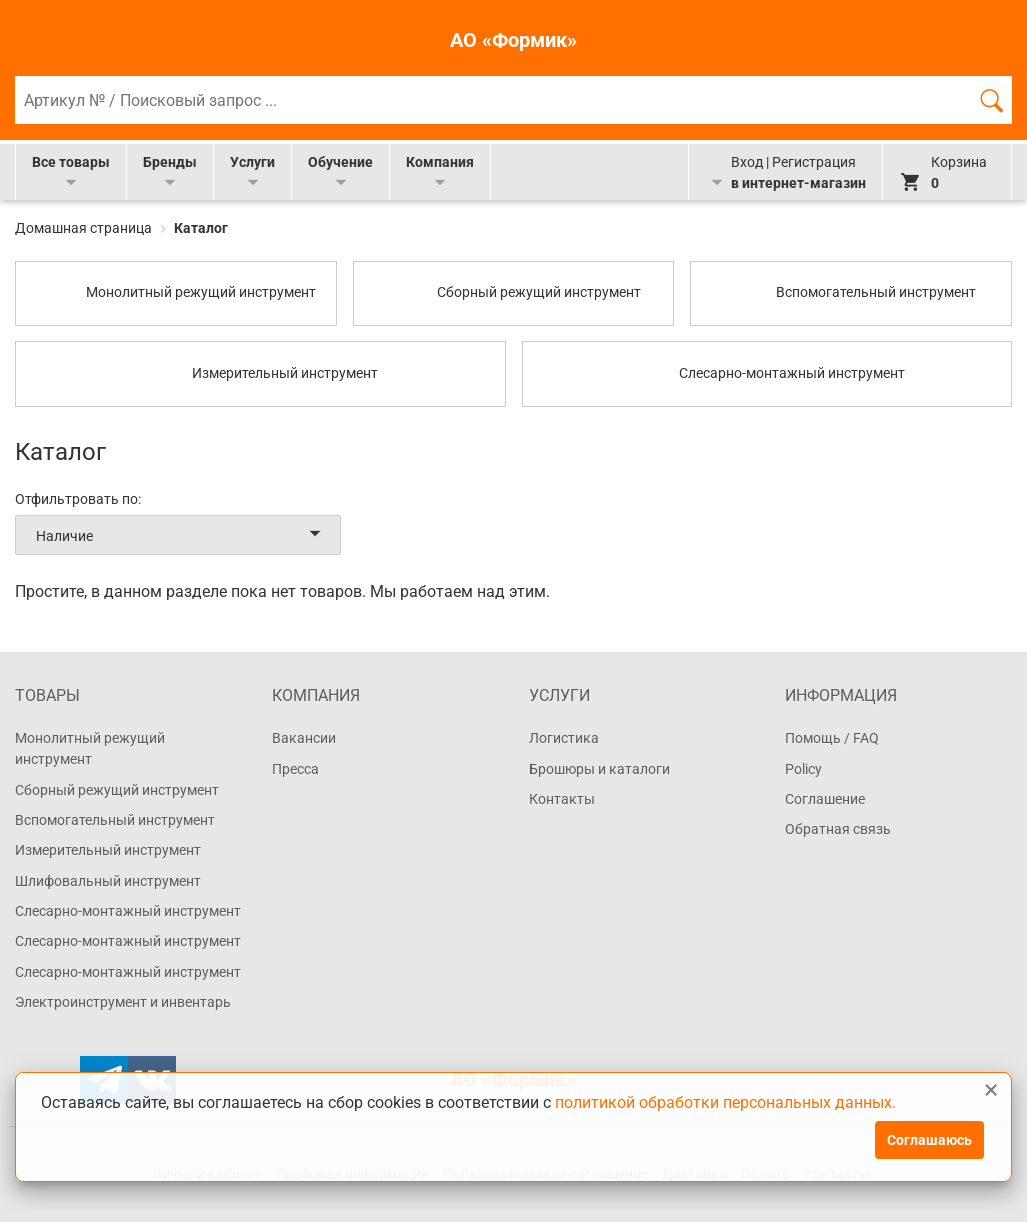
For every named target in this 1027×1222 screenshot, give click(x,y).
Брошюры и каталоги (599, 769)
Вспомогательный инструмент (115, 820)
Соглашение (825, 799)
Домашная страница (85, 228)
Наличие (182, 535)
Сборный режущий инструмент (117, 790)
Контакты (562, 799)
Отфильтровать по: (78, 499)
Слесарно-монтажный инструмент (128, 911)
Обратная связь (838, 829)
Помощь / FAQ (832, 738)
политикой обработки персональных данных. (725, 1101)
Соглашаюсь (929, 1140)
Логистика (564, 738)
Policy (803, 769)
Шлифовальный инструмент (108, 881)
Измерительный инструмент (108, 850)
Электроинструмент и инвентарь (123, 1002)
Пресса (295, 769)
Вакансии (304, 738)
